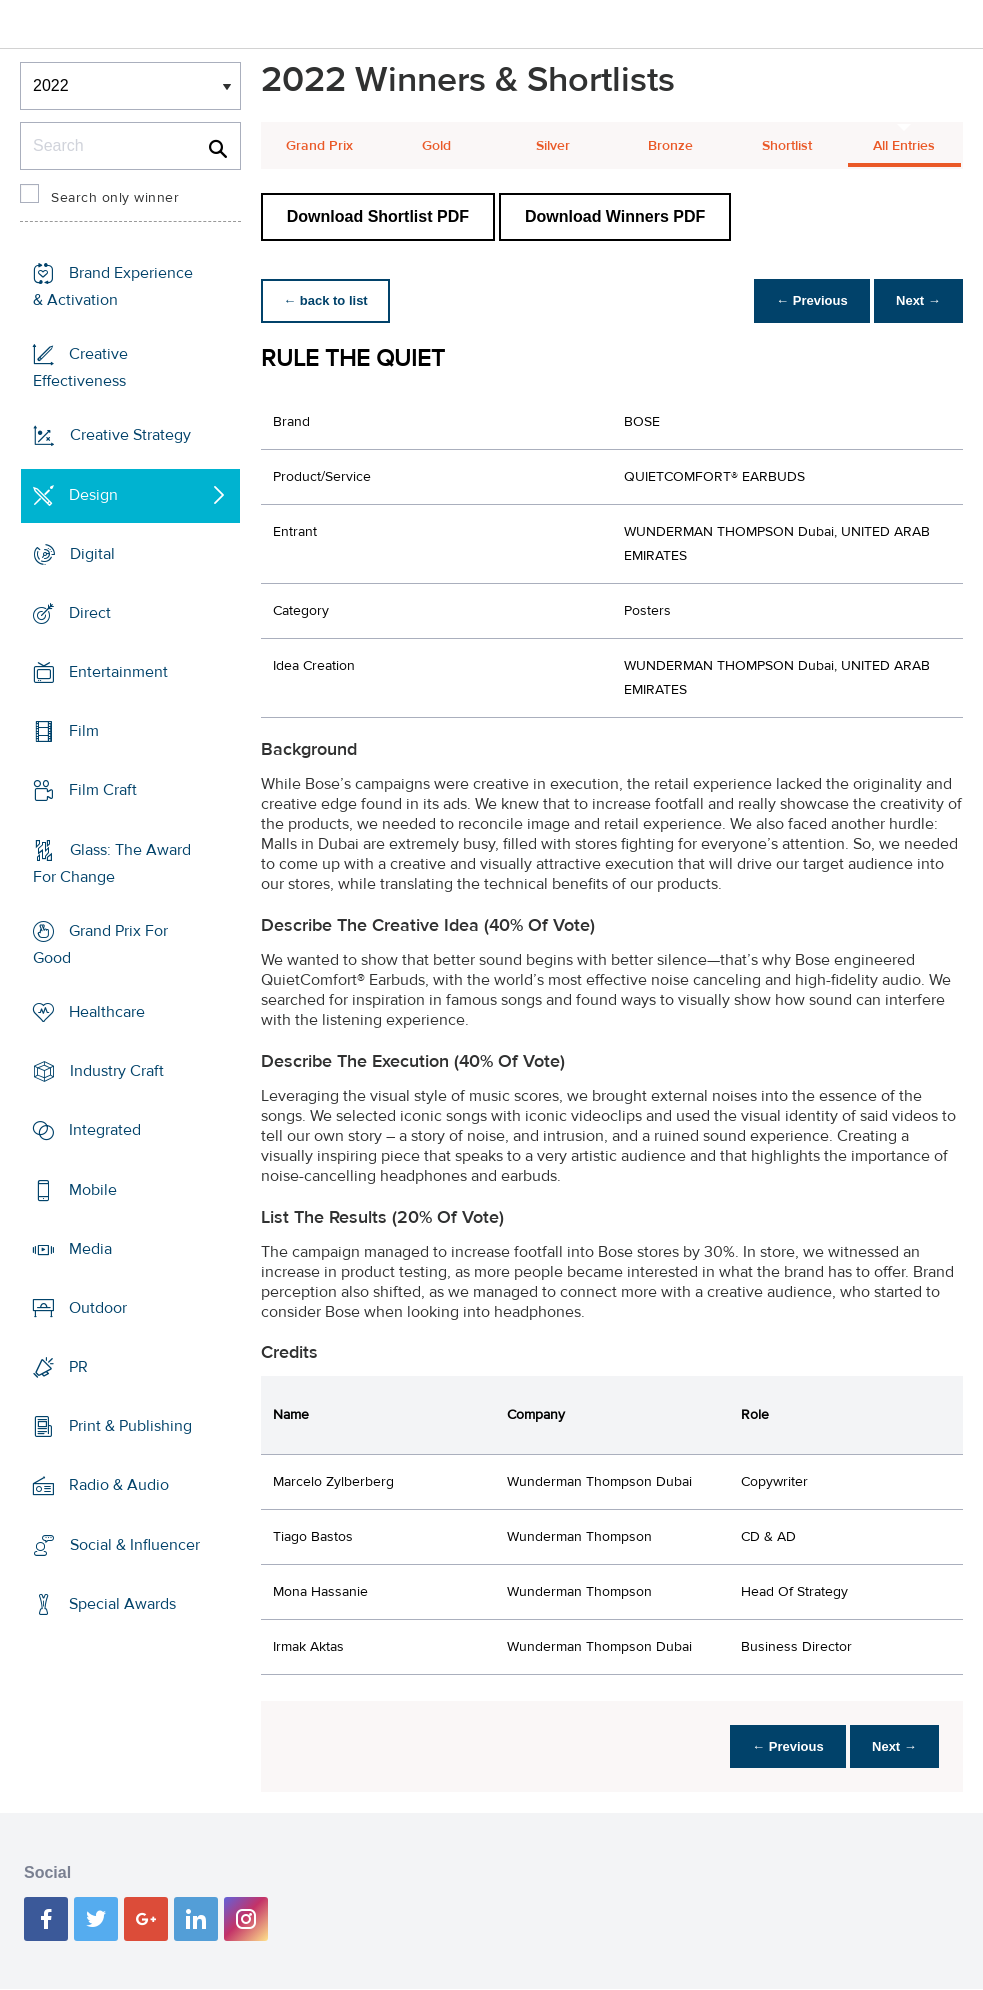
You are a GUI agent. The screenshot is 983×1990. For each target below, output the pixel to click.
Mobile (93, 1189)
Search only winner (115, 198)
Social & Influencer (135, 1544)
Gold (436, 146)
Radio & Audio (119, 1485)
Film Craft (103, 790)
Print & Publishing (130, 1426)
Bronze (670, 146)
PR (78, 1367)
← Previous (807, 300)
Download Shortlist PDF (378, 216)
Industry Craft (117, 1071)
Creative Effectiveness (80, 367)
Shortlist (787, 146)
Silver (553, 146)
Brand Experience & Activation (113, 286)
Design (93, 494)
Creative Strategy (130, 435)
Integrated (105, 1130)
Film (84, 731)
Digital (92, 554)
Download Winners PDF (615, 216)
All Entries (904, 146)
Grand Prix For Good (100, 944)
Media (90, 1249)
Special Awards (122, 1604)
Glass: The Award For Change (112, 863)
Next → (916, 300)
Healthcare (107, 1012)
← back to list (327, 300)
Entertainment (118, 672)
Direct (90, 613)
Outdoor (98, 1308)
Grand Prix (319, 146)
